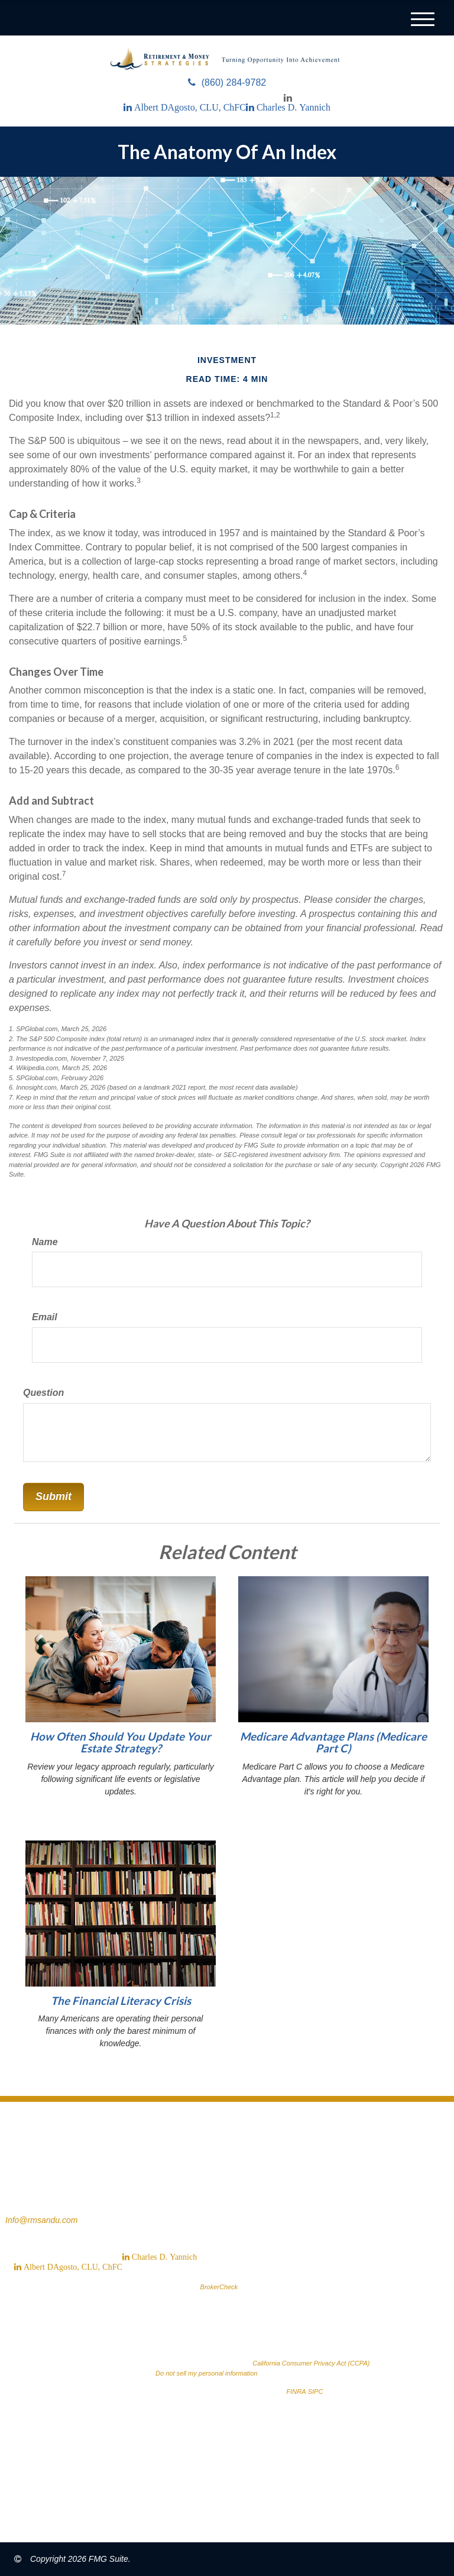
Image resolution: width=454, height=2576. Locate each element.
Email (44, 1317)
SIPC (315, 2391)
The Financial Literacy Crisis (121, 2000)
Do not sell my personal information (206, 2373)
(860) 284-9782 (227, 82)
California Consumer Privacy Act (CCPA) (310, 2363)
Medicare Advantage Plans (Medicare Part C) (333, 1742)
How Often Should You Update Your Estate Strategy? (120, 1742)
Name (45, 1242)
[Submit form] (53, 1497)
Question (43, 1393)
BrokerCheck (219, 2286)
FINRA (296, 2391)
